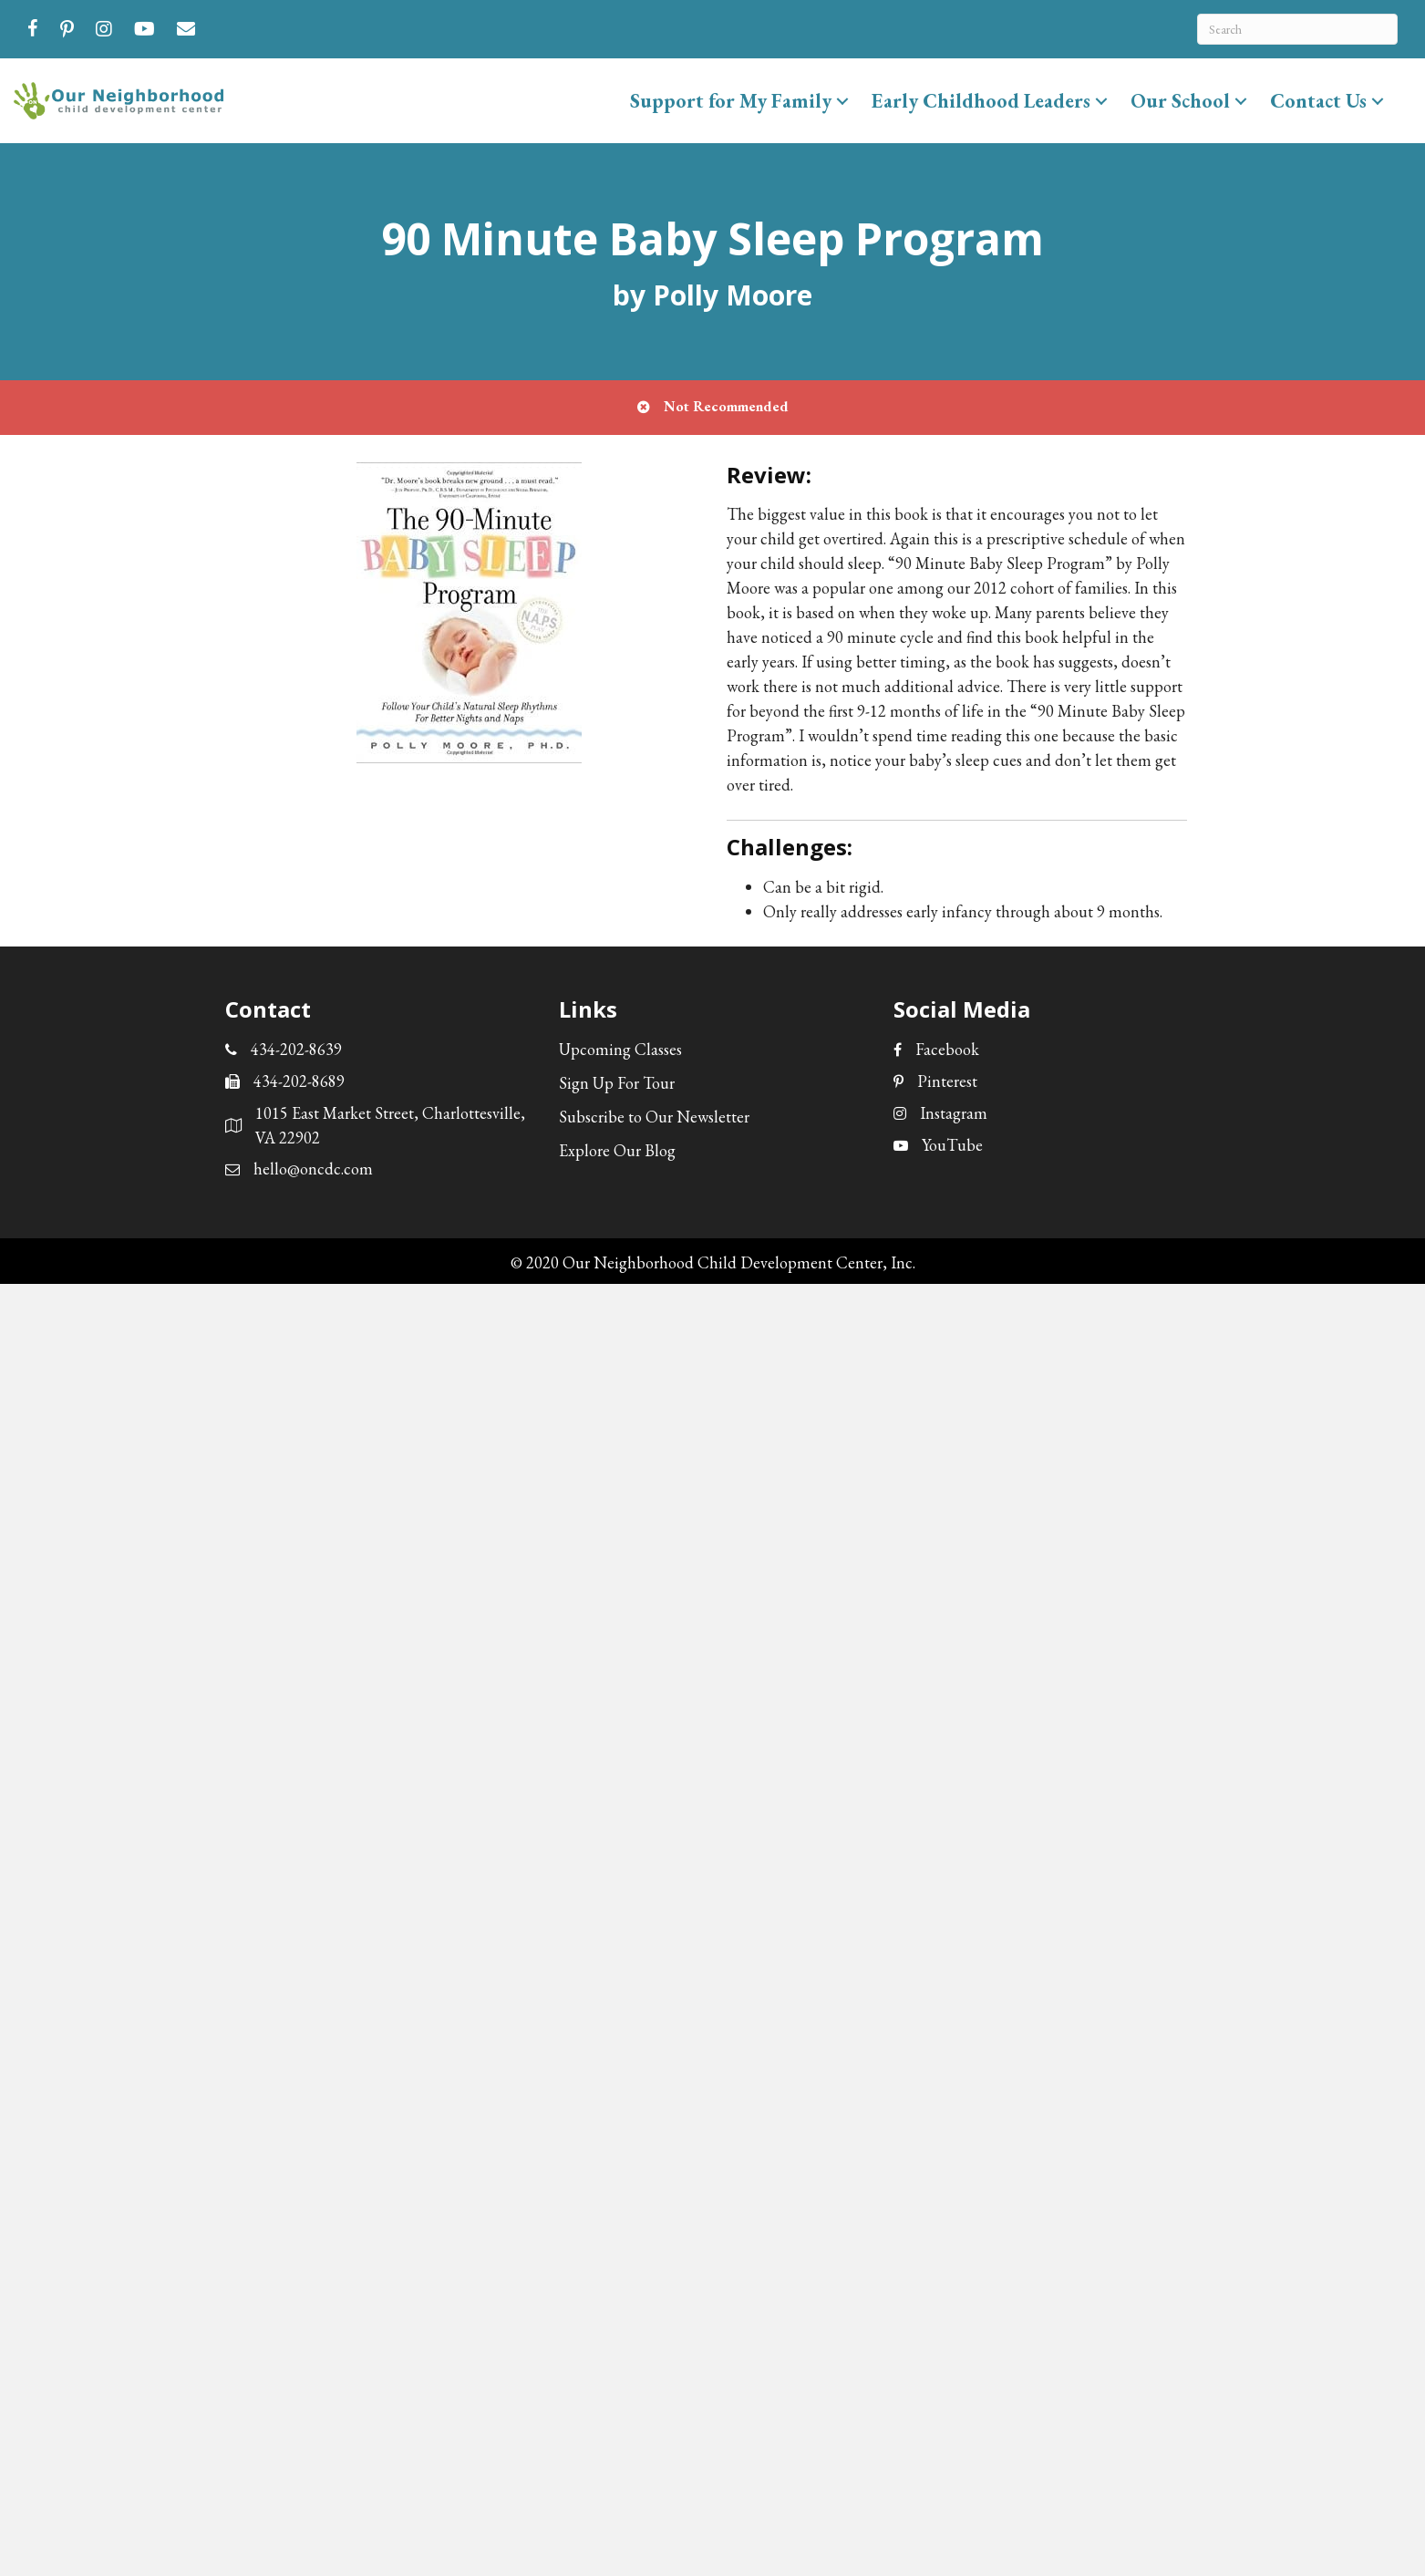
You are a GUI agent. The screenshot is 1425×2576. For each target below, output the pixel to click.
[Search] (1297, 29)
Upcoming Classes (620, 1049)
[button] (842, 100)
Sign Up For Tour (617, 1082)
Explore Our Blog (617, 1150)
